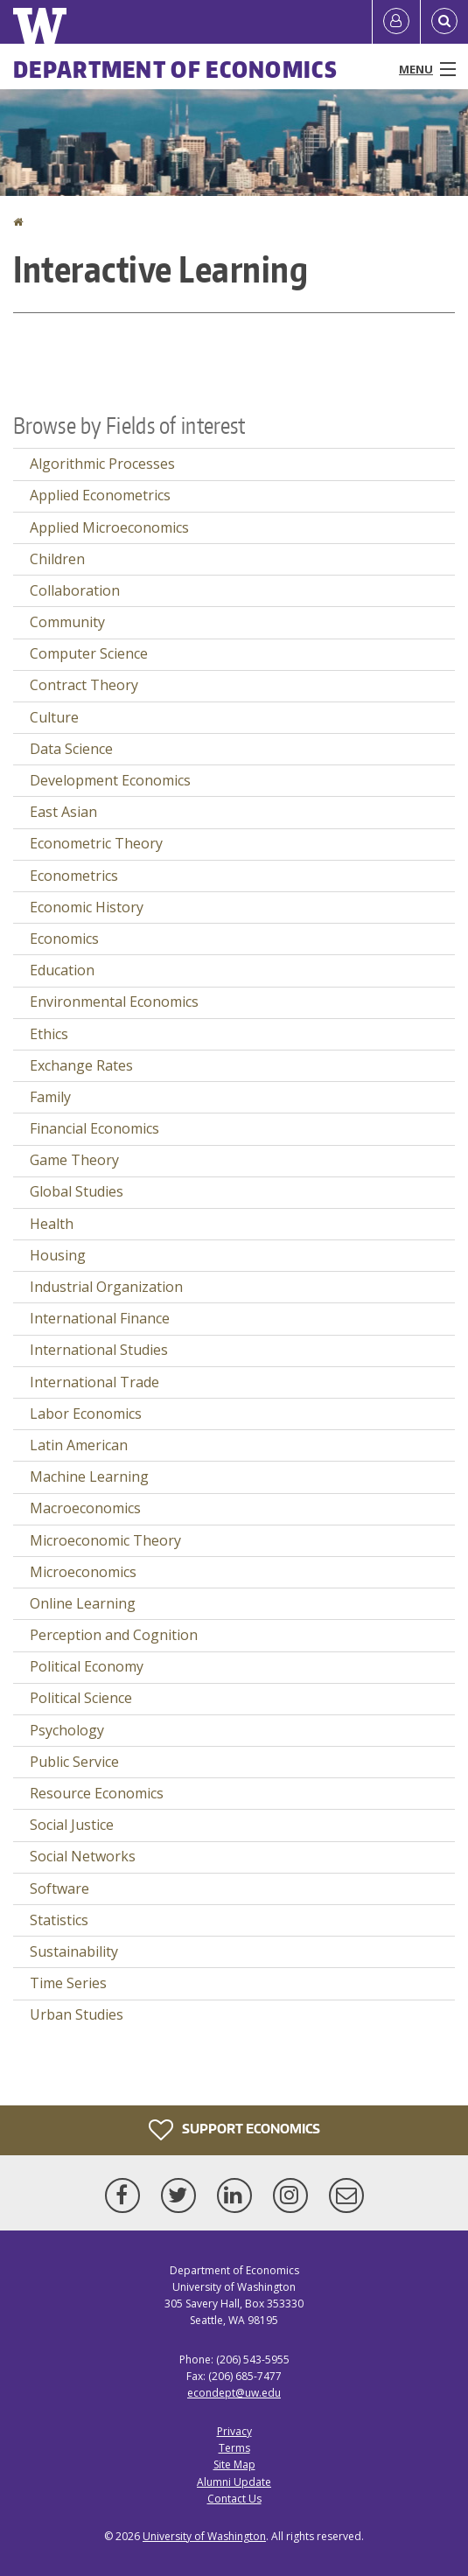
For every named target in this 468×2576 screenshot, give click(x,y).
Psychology (67, 1730)
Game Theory (74, 1159)
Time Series (68, 1983)
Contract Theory (84, 685)
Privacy (234, 2431)
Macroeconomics (85, 1508)
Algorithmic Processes (102, 463)
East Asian (63, 811)
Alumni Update (234, 2482)
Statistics (59, 1920)
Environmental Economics (114, 1001)
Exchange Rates (81, 1065)
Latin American (79, 1445)
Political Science (81, 1697)
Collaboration (75, 590)
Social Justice (72, 1824)
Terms (234, 2447)
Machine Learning (89, 1476)
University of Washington (204, 2536)
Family (50, 1096)
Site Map (234, 2464)
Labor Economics (86, 1413)
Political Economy (86, 1666)
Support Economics (234, 2130)
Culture (54, 717)
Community (67, 622)
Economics (64, 938)
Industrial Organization (106, 1286)
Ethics (49, 1034)
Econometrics (74, 875)
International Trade (94, 1382)
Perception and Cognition (114, 1634)
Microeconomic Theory (105, 1540)
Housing (58, 1255)
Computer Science (89, 653)
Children (57, 559)
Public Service (74, 1761)
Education (62, 970)
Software (59, 1888)
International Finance (100, 1318)
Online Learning (83, 1603)
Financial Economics (94, 1128)
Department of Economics (175, 69)
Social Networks (83, 1856)
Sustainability (74, 1951)
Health (51, 1223)
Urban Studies (76, 2014)
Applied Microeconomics (109, 527)
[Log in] (396, 22)
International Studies (99, 1349)
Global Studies (76, 1191)
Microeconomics (83, 1571)
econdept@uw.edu (234, 2392)
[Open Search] (444, 22)
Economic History (86, 907)
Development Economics (110, 780)
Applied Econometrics (100, 495)
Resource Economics (97, 1793)
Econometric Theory (96, 843)
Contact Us (234, 2498)
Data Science (71, 748)
